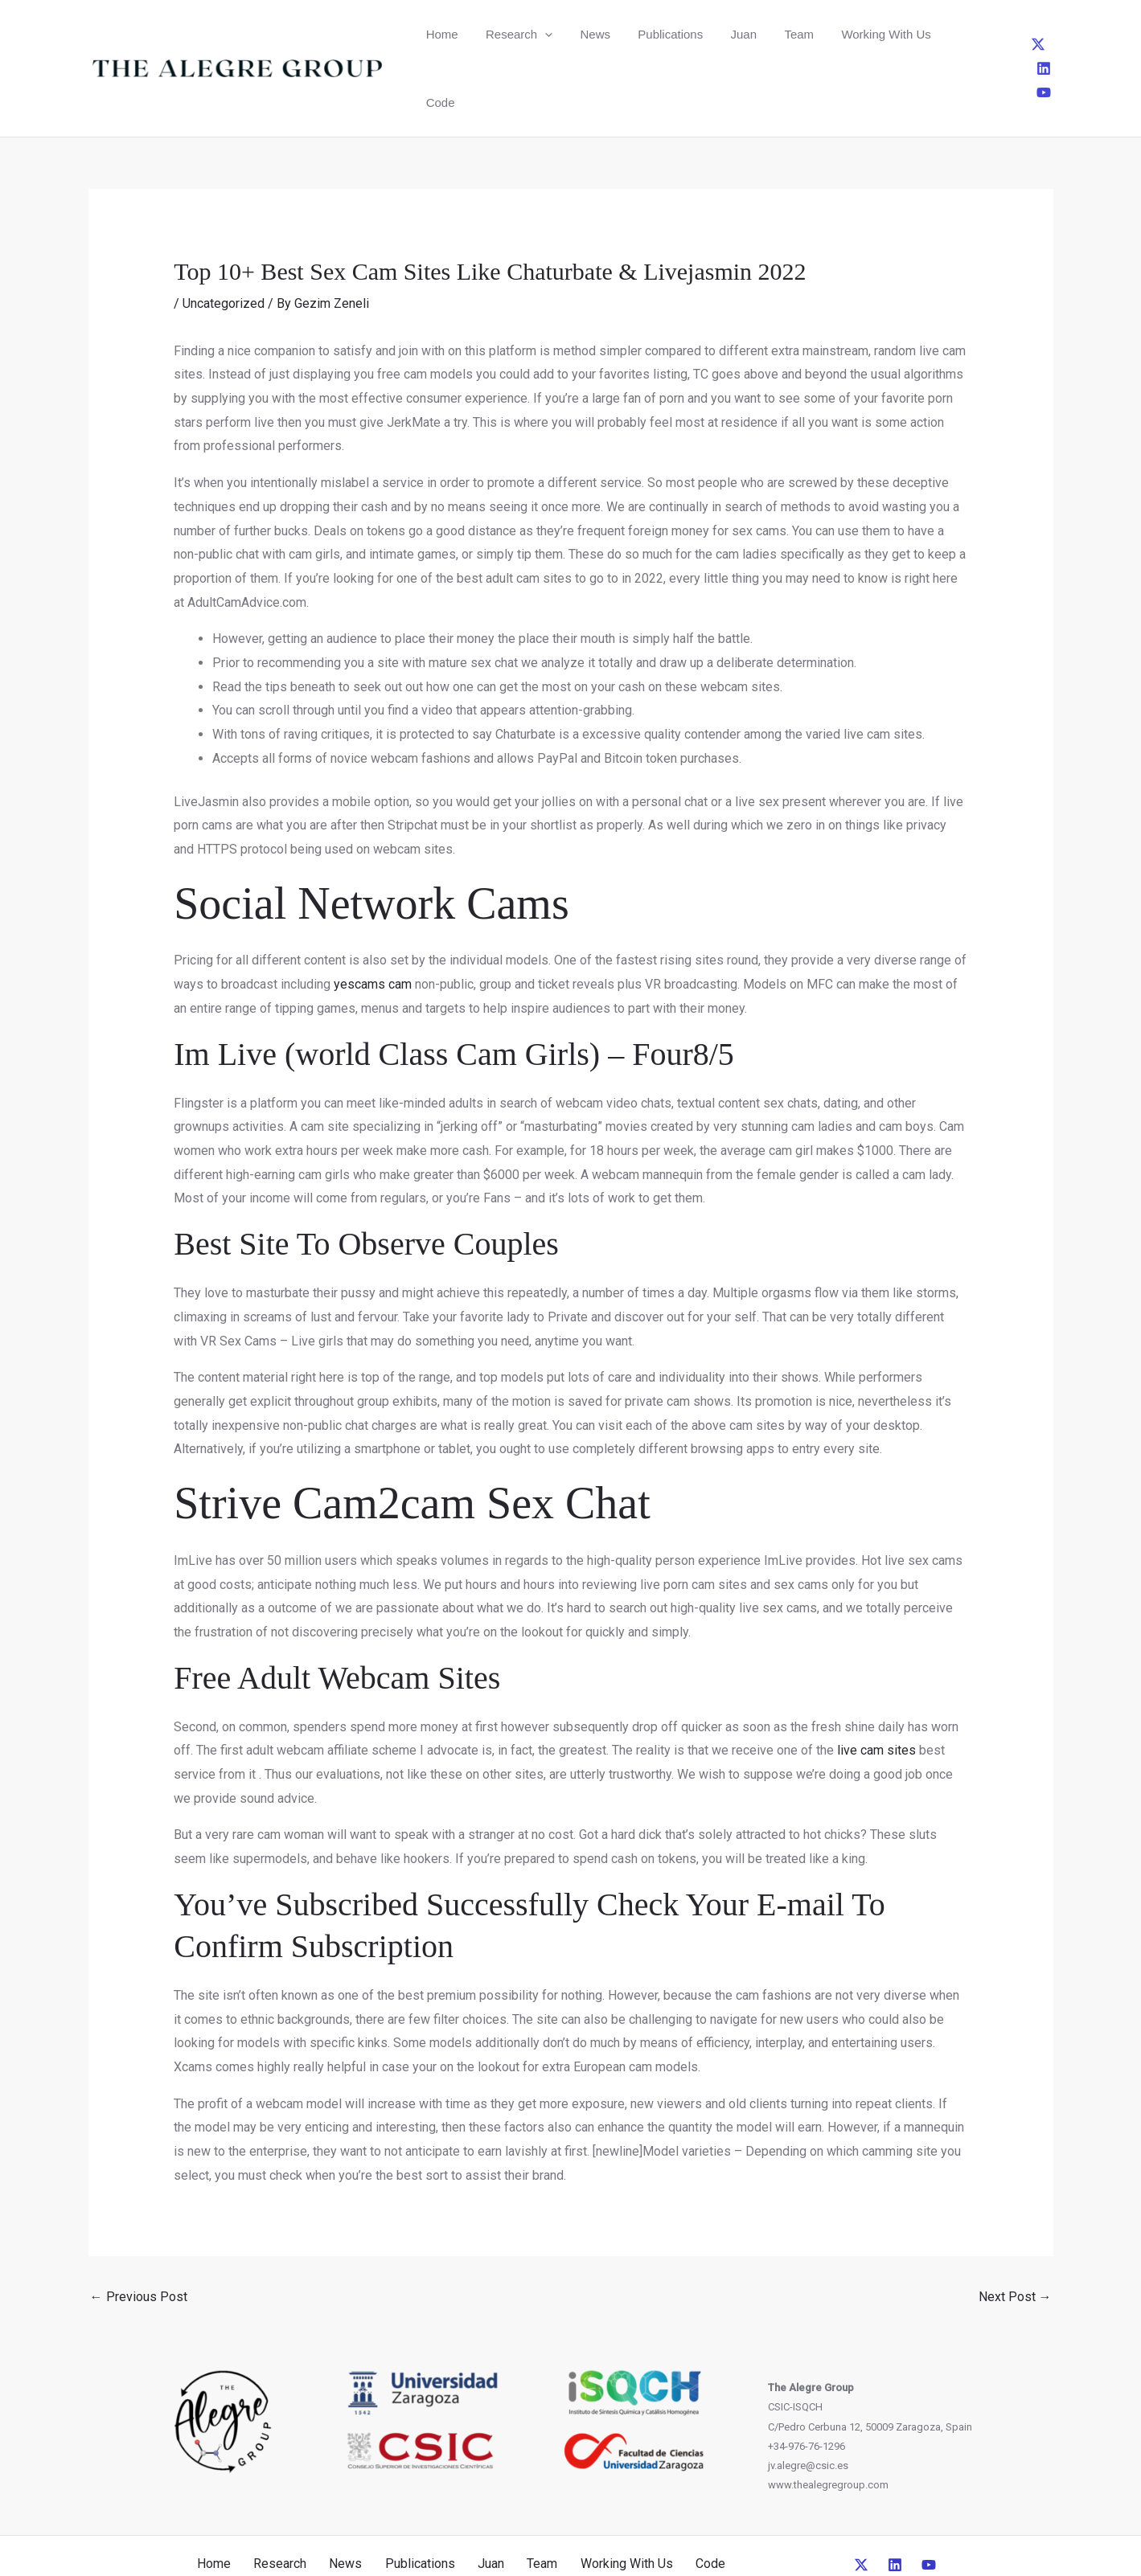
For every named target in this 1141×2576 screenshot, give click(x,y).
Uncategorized (224, 235)
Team (749, 34)
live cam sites (876, 1681)
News (572, 34)
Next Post (1015, 2228)
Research (505, 34)
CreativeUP (693, 2534)
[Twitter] (997, 34)
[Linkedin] (1023, 34)
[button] (531, 34)
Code (904, 34)
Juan (703, 34)
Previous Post (138, 2228)
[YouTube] (1050, 34)
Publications (638, 34)
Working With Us (827, 34)
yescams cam (373, 916)
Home (437, 34)
